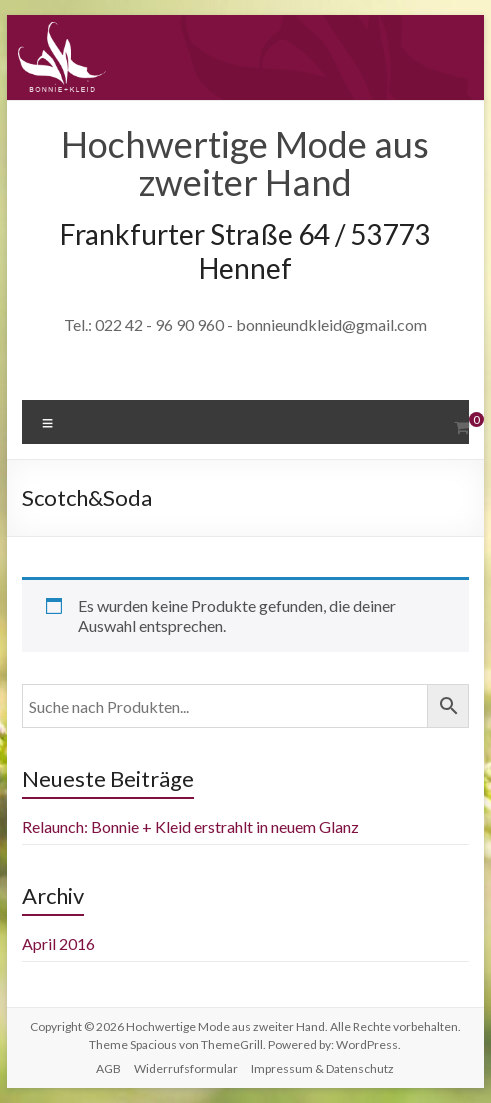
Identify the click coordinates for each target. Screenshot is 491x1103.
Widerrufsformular (186, 1068)
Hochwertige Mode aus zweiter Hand (245, 163)
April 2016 (58, 943)
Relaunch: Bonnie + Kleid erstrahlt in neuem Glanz (190, 826)
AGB (108, 1068)
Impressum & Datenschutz (322, 1068)
